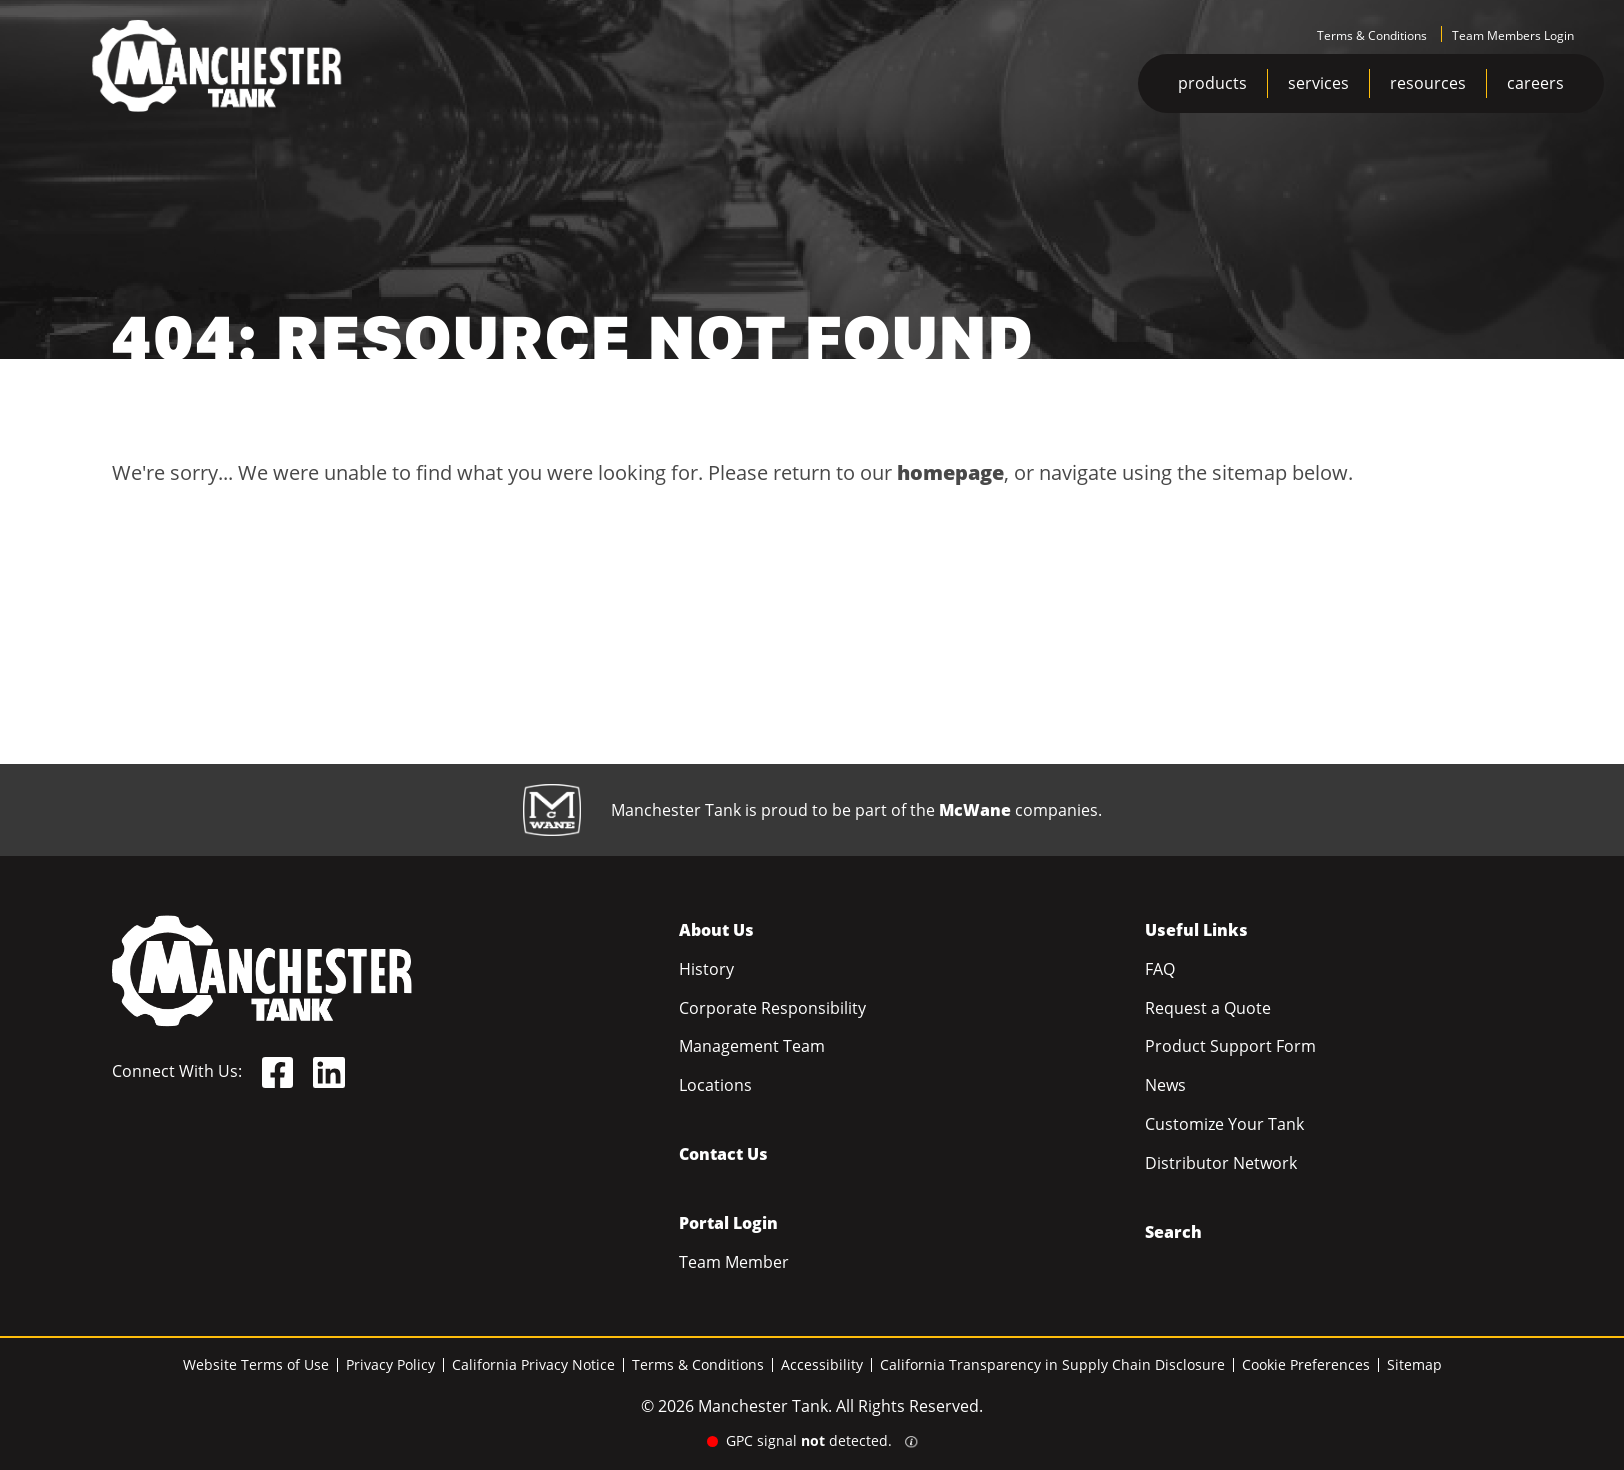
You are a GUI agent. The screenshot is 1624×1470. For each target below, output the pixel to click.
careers (1535, 83)
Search (1173, 1232)
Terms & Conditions (1372, 35)
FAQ (1160, 969)
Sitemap (1414, 1364)
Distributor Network (1221, 1163)
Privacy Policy (390, 1364)
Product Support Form (1230, 1046)
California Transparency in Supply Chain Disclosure (1052, 1364)
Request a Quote (1208, 1008)
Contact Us (723, 1154)
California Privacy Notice (533, 1364)
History (706, 969)
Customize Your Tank (1224, 1124)
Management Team (752, 1046)
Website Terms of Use (256, 1364)
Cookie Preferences (1306, 1364)
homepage (950, 472)
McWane (975, 810)
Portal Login (728, 1223)
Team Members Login (1513, 35)
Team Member (734, 1262)
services (1318, 83)
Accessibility (822, 1364)
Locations (715, 1085)
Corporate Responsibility (772, 1008)
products (1212, 83)
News (1165, 1085)
